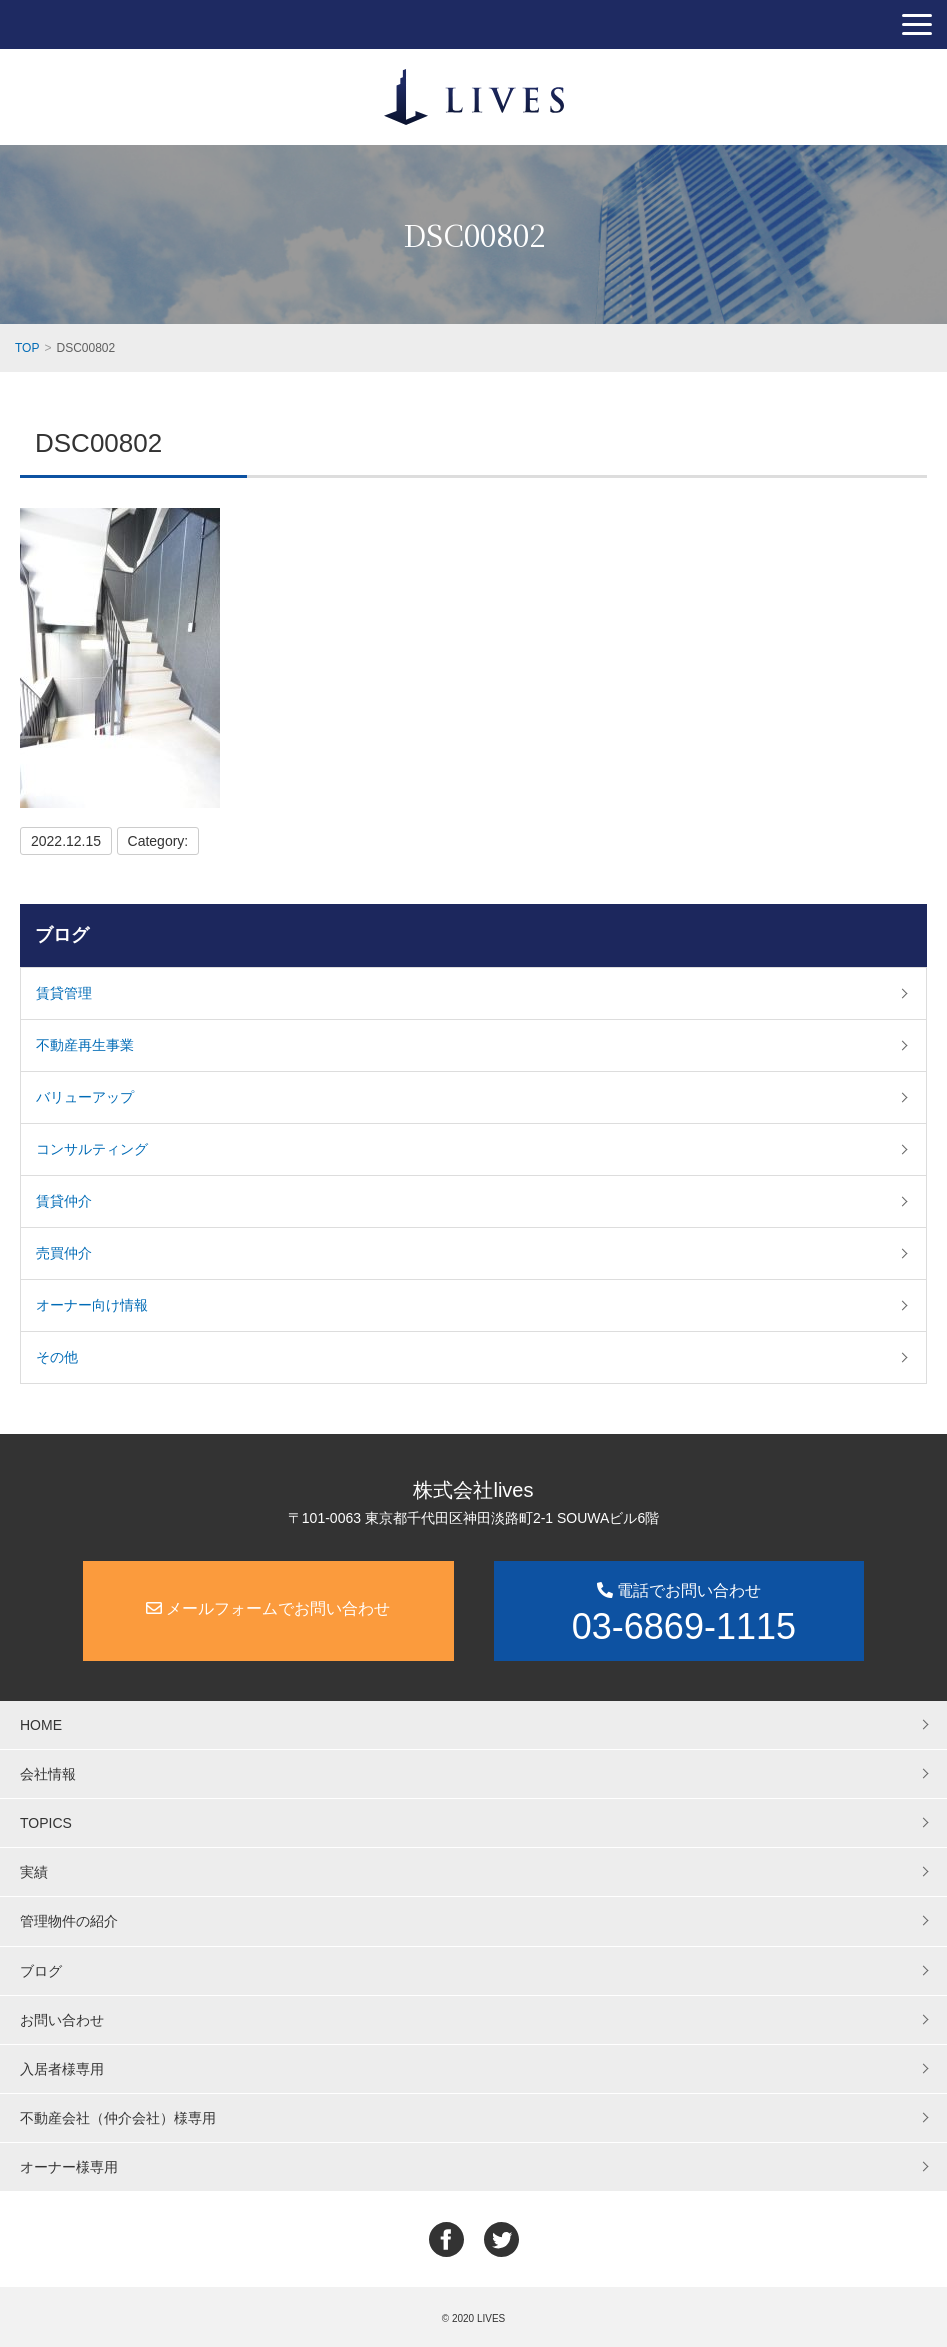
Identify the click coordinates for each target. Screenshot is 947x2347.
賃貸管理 (64, 993)
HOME (41, 1725)
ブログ (62, 935)
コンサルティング (92, 1149)
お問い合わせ (62, 2020)
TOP (27, 348)
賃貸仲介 (64, 1201)
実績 (34, 1872)
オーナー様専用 (69, 2167)
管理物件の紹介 (69, 1921)
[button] (917, 24)
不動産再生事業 (85, 1045)
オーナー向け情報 (92, 1305)
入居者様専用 (62, 2069)
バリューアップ (85, 1097)
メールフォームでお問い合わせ (268, 1608)
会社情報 (48, 1774)
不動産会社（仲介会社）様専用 (118, 2118)
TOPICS (46, 1823)
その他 (57, 1357)
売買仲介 (64, 1253)
